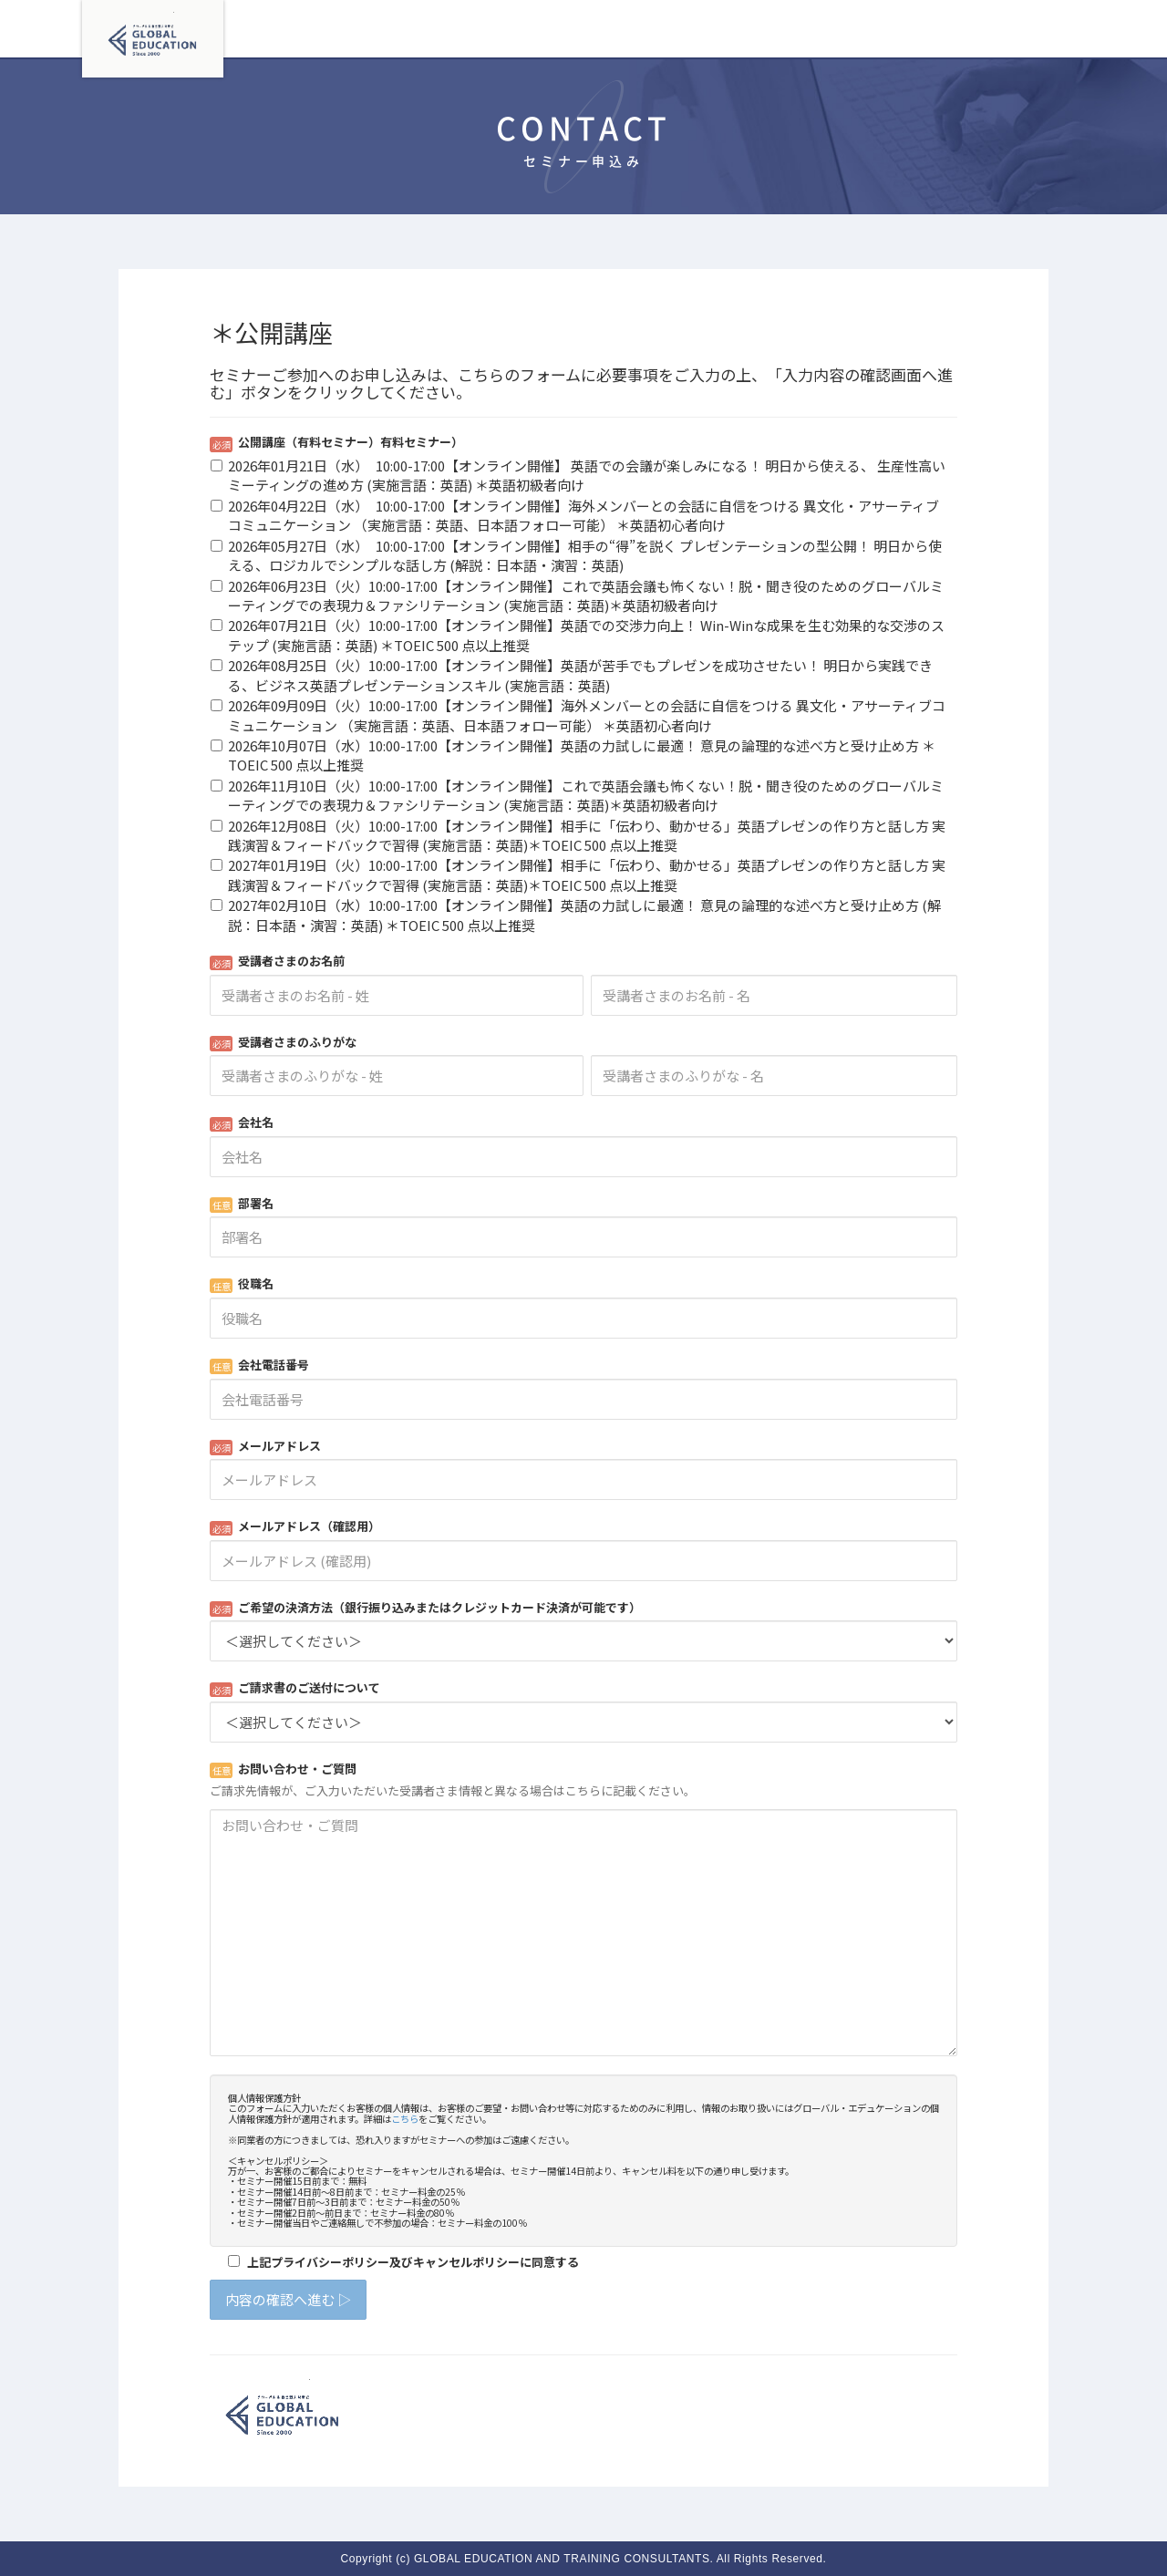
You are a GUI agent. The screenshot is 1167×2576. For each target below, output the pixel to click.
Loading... (583, 1375)
